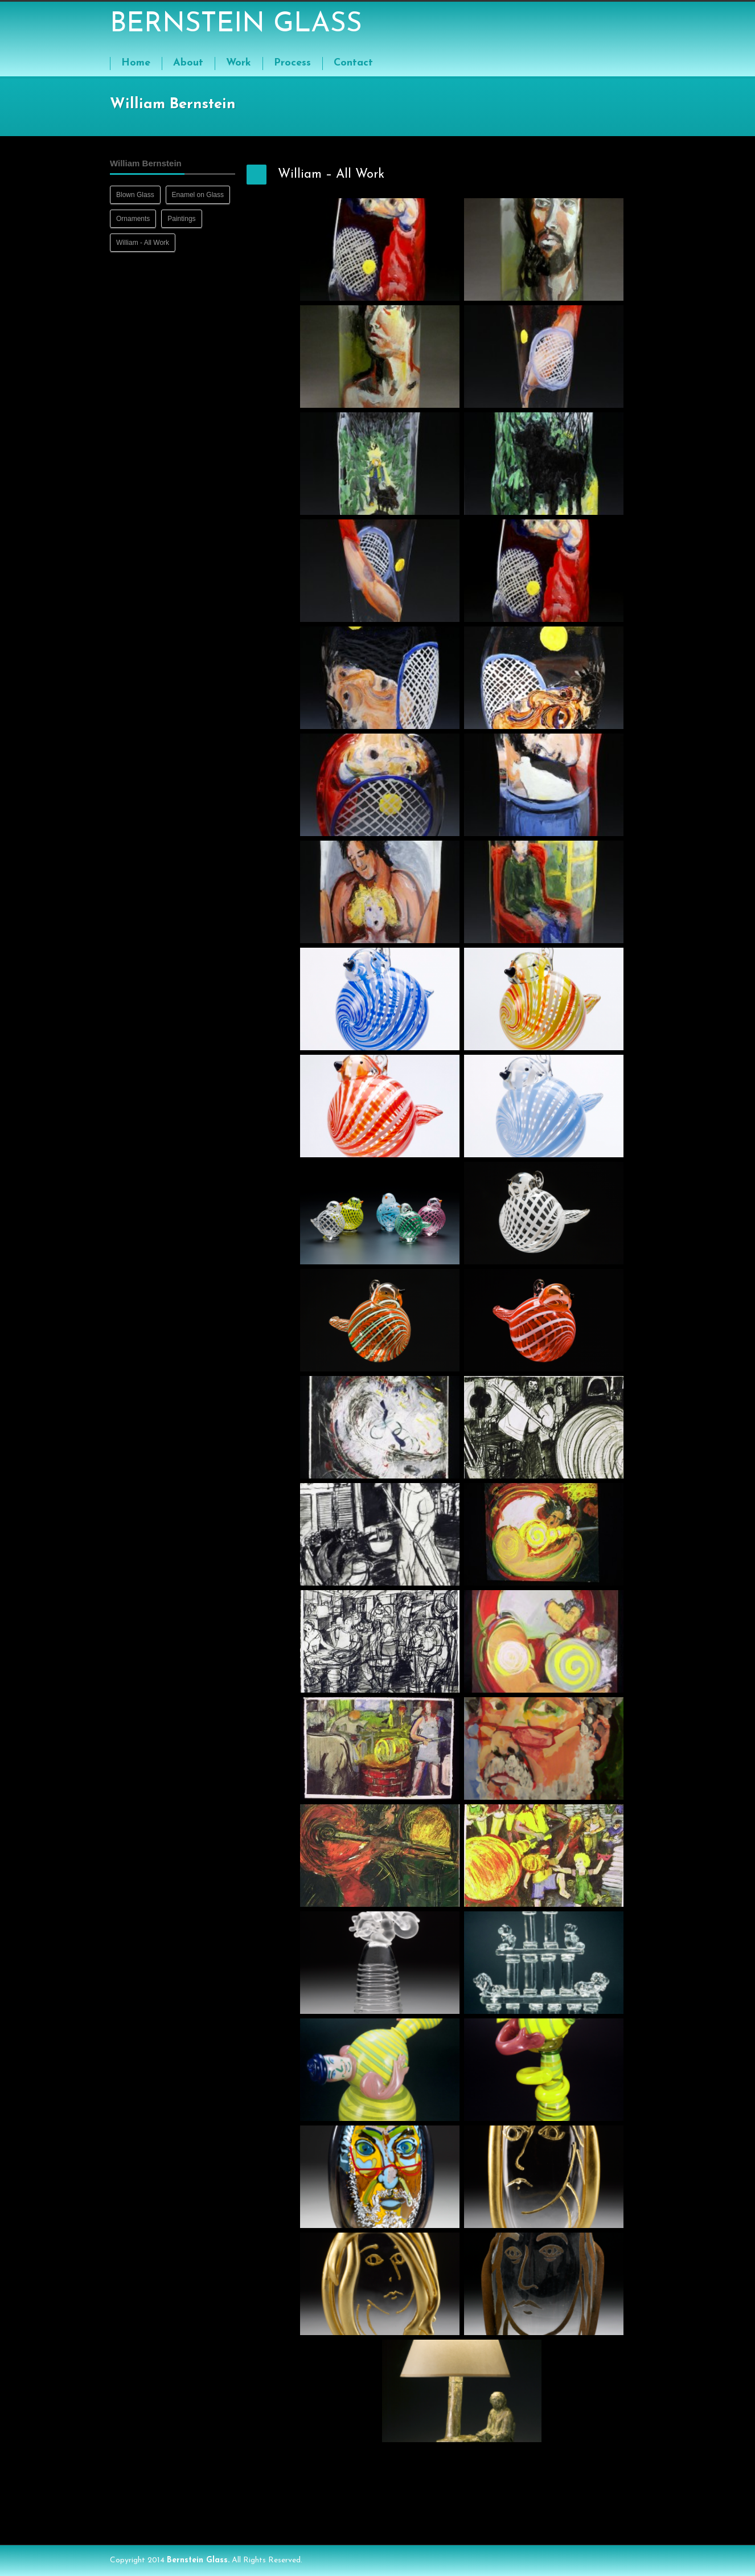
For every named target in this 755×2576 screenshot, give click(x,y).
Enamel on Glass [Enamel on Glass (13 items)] (198, 195)
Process (292, 63)
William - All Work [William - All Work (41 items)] (142, 243)
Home (135, 63)
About (188, 63)
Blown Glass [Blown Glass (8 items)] (135, 195)
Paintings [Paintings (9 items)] (181, 219)
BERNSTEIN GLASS (236, 24)
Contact (353, 63)
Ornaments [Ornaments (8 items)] (133, 219)
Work (238, 63)
